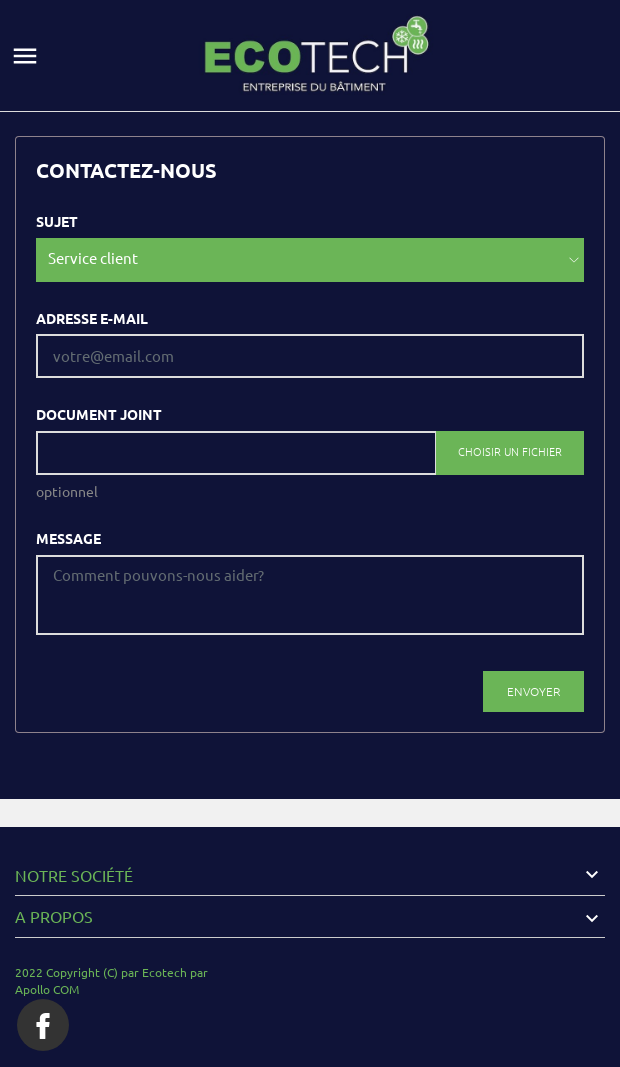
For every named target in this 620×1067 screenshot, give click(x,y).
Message (68, 539)
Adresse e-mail (92, 319)
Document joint (99, 415)
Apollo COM (47, 989)
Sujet (57, 222)
